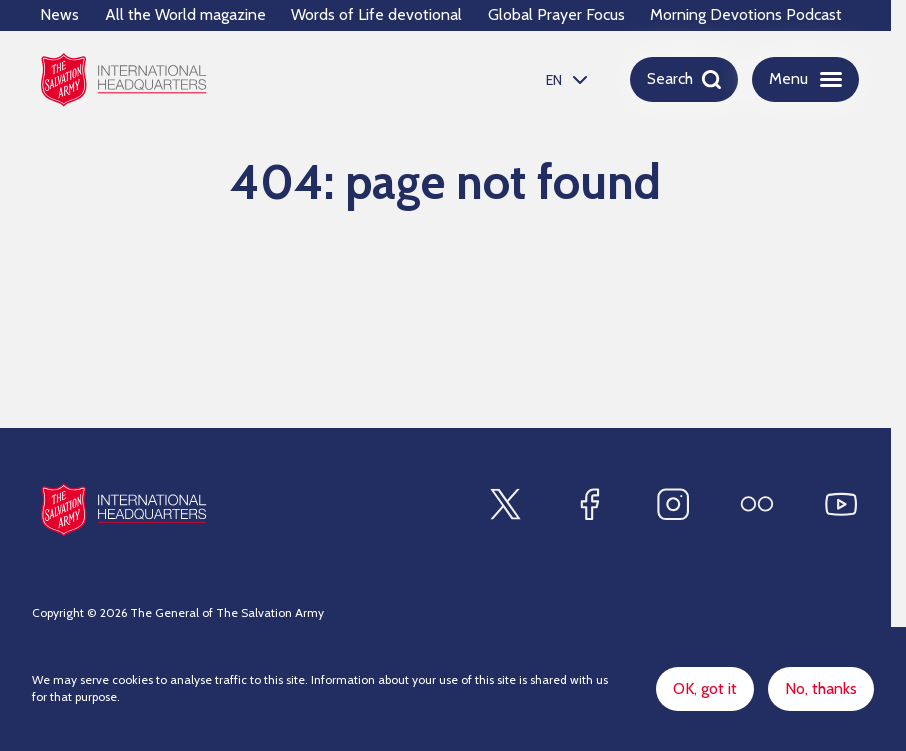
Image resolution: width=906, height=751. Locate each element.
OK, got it (705, 688)
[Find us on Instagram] (673, 504)
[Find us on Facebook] (589, 504)
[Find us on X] (505, 504)
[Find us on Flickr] (757, 504)
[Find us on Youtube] (841, 504)
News (59, 14)
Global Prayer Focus (556, 14)
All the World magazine (185, 14)
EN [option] (554, 80)
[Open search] (684, 79)
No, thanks (821, 688)
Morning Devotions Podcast (746, 14)
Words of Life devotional (376, 14)
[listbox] (564, 79)
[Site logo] (123, 509)
